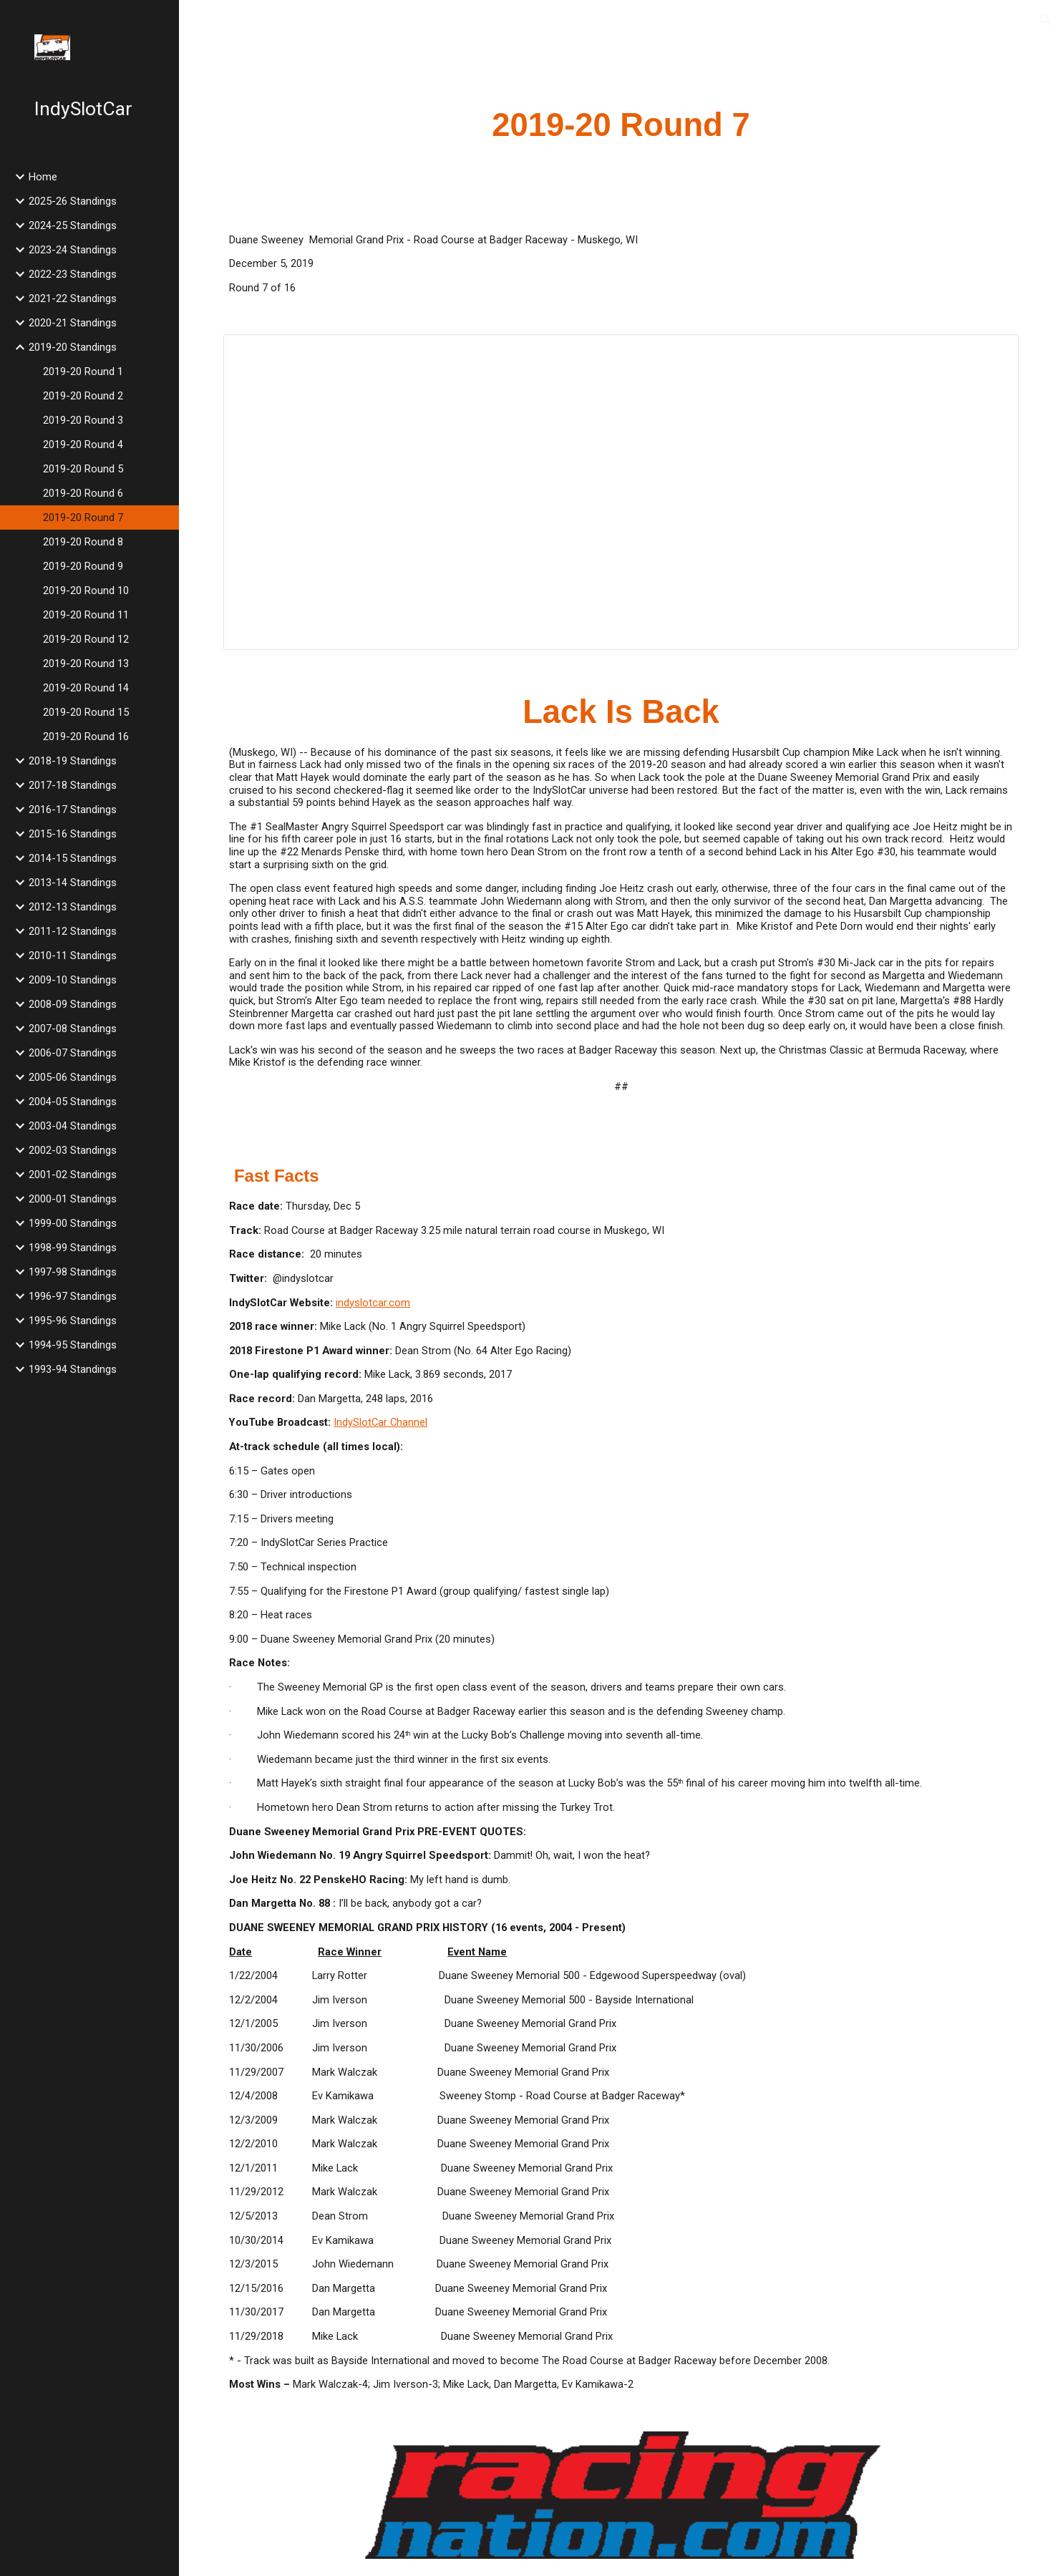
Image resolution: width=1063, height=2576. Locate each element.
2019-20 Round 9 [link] (83, 566)
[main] (621, 125)
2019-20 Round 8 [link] (83, 541)
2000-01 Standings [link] (73, 1198)
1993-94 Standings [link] (73, 1369)
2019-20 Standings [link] (73, 347)
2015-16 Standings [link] (73, 833)
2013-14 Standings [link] (73, 882)
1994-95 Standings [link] (73, 1344)
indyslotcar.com (373, 1302)
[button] (1046, 20)
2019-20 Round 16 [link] (86, 736)
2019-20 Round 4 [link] (83, 444)
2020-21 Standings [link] (73, 322)
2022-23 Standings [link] (73, 274)
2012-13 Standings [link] (73, 906)
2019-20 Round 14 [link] (86, 687)
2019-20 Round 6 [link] (83, 493)
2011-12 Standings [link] (73, 931)
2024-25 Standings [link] (73, 225)
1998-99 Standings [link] (73, 1247)
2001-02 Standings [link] (73, 1174)
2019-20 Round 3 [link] (83, 420)
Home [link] (43, 176)
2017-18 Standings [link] (73, 785)
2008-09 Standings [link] (73, 1004)
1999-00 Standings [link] (73, 1223)
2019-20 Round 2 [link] (83, 395)
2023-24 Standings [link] (73, 249)
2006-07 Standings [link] (73, 1052)
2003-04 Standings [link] (73, 1125)
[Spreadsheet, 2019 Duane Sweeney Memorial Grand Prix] (621, 492)
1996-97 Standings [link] (73, 1296)
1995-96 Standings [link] (73, 1320)
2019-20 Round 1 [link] (83, 371)
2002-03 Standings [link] (73, 1150)
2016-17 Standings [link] (73, 809)
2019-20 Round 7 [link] (83, 517)
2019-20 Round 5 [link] (83, 468)
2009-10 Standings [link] (73, 979)
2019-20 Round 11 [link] (86, 614)
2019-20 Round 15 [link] (86, 712)
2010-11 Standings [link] (73, 955)
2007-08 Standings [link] (73, 1028)
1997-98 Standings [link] (73, 1271)
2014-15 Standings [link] (73, 858)
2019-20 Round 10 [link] (86, 590)
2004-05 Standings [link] (73, 1101)
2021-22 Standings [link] (73, 298)
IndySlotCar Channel (380, 1422)
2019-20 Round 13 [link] (86, 663)
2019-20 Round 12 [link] (86, 639)
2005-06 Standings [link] (73, 1077)
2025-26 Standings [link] (73, 201)
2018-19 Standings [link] (73, 760)
